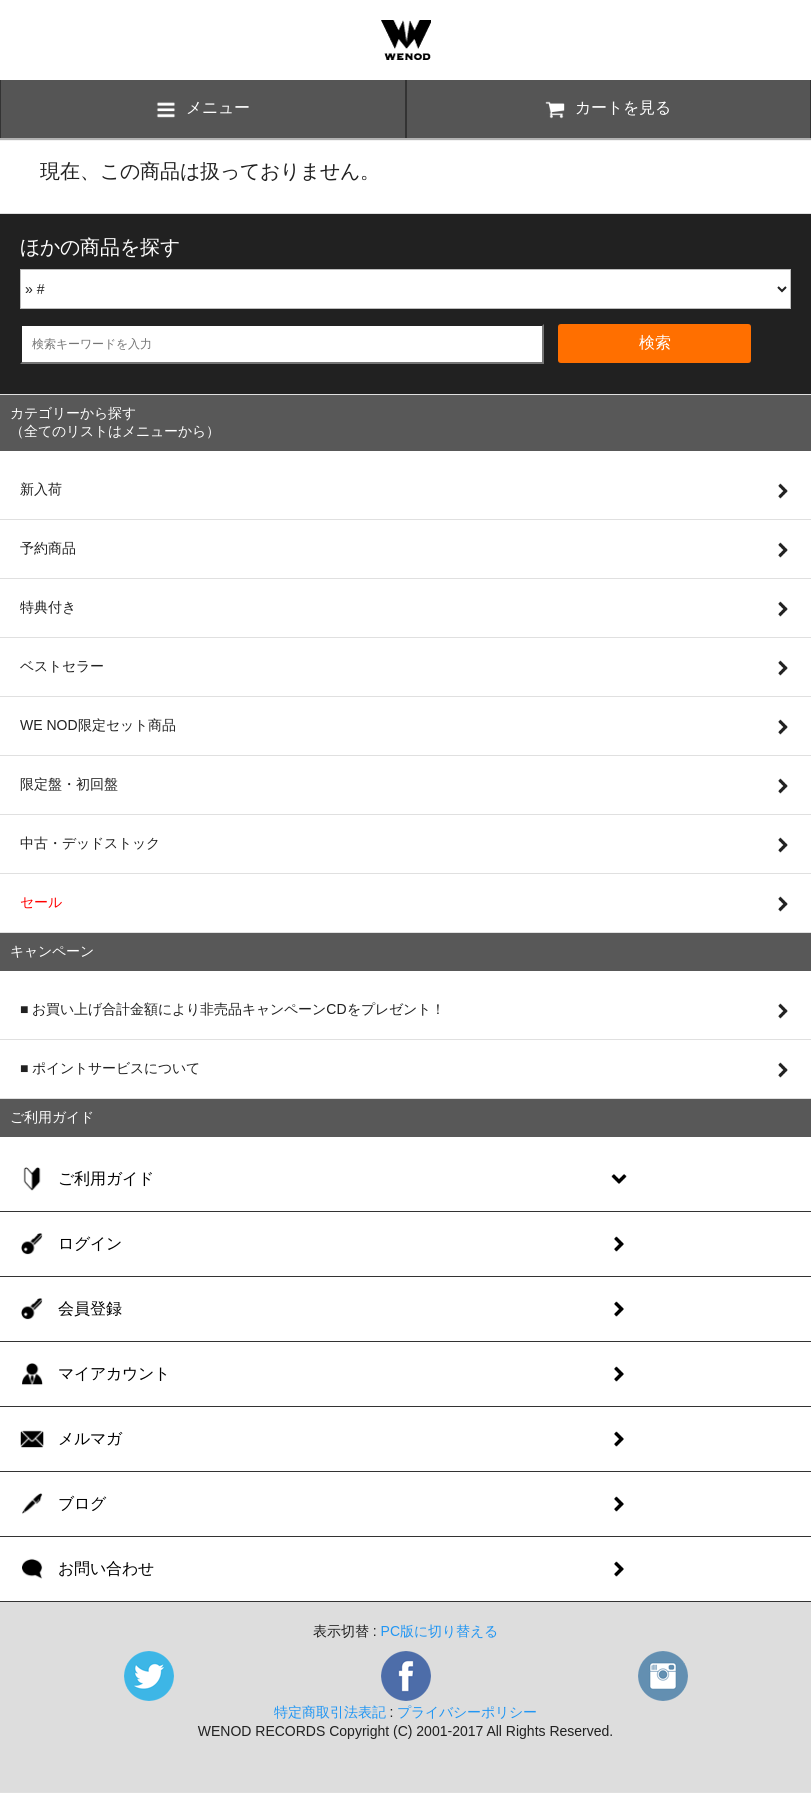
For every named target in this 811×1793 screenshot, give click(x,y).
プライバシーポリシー (467, 1712)
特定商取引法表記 (330, 1712)
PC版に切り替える (439, 1631)
